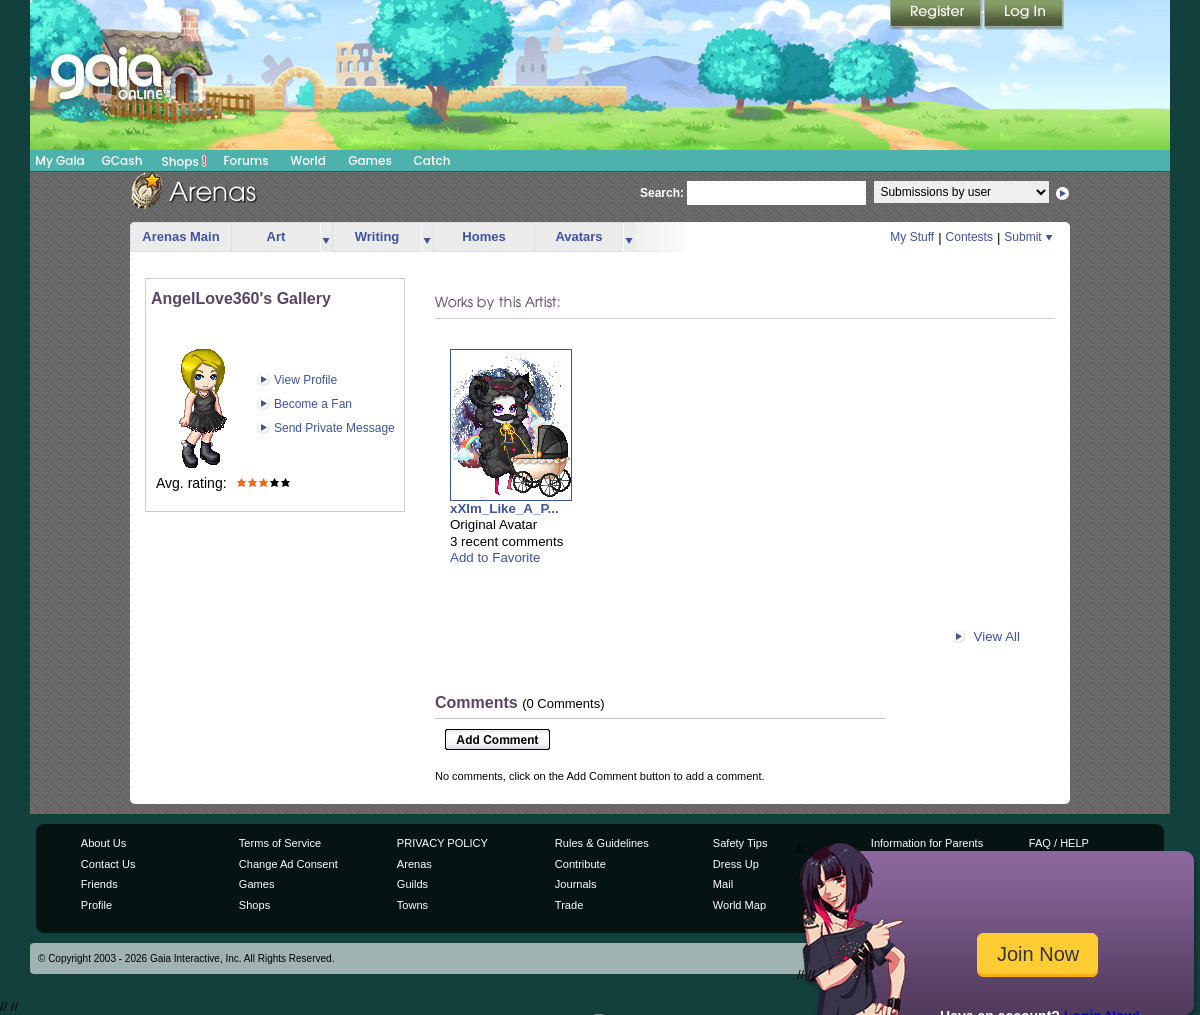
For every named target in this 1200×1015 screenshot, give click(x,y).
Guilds (412, 884)
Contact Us (108, 864)
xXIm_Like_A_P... (504, 508)
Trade (569, 905)
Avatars (578, 236)
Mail (723, 884)
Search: (662, 193)
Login (1024, 15)
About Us (103, 843)
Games (370, 160)
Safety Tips (740, 843)
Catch (432, 160)
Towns (412, 905)
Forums (245, 160)
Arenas (414, 864)
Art (276, 236)
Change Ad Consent (288, 864)
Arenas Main (180, 236)
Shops (184, 161)
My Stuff (912, 237)
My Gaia (59, 160)
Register (937, 15)
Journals (576, 884)
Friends (99, 884)
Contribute (580, 864)
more (326, 237)
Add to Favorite (495, 557)
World (308, 160)
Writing (377, 236)
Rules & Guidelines (602, 843)
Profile (96, 905)
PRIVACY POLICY (442, 843)
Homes (483, 236)
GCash (122, 160)
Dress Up (736, 864)
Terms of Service (280, 843)
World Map (739, 905)
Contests (969, 237)
